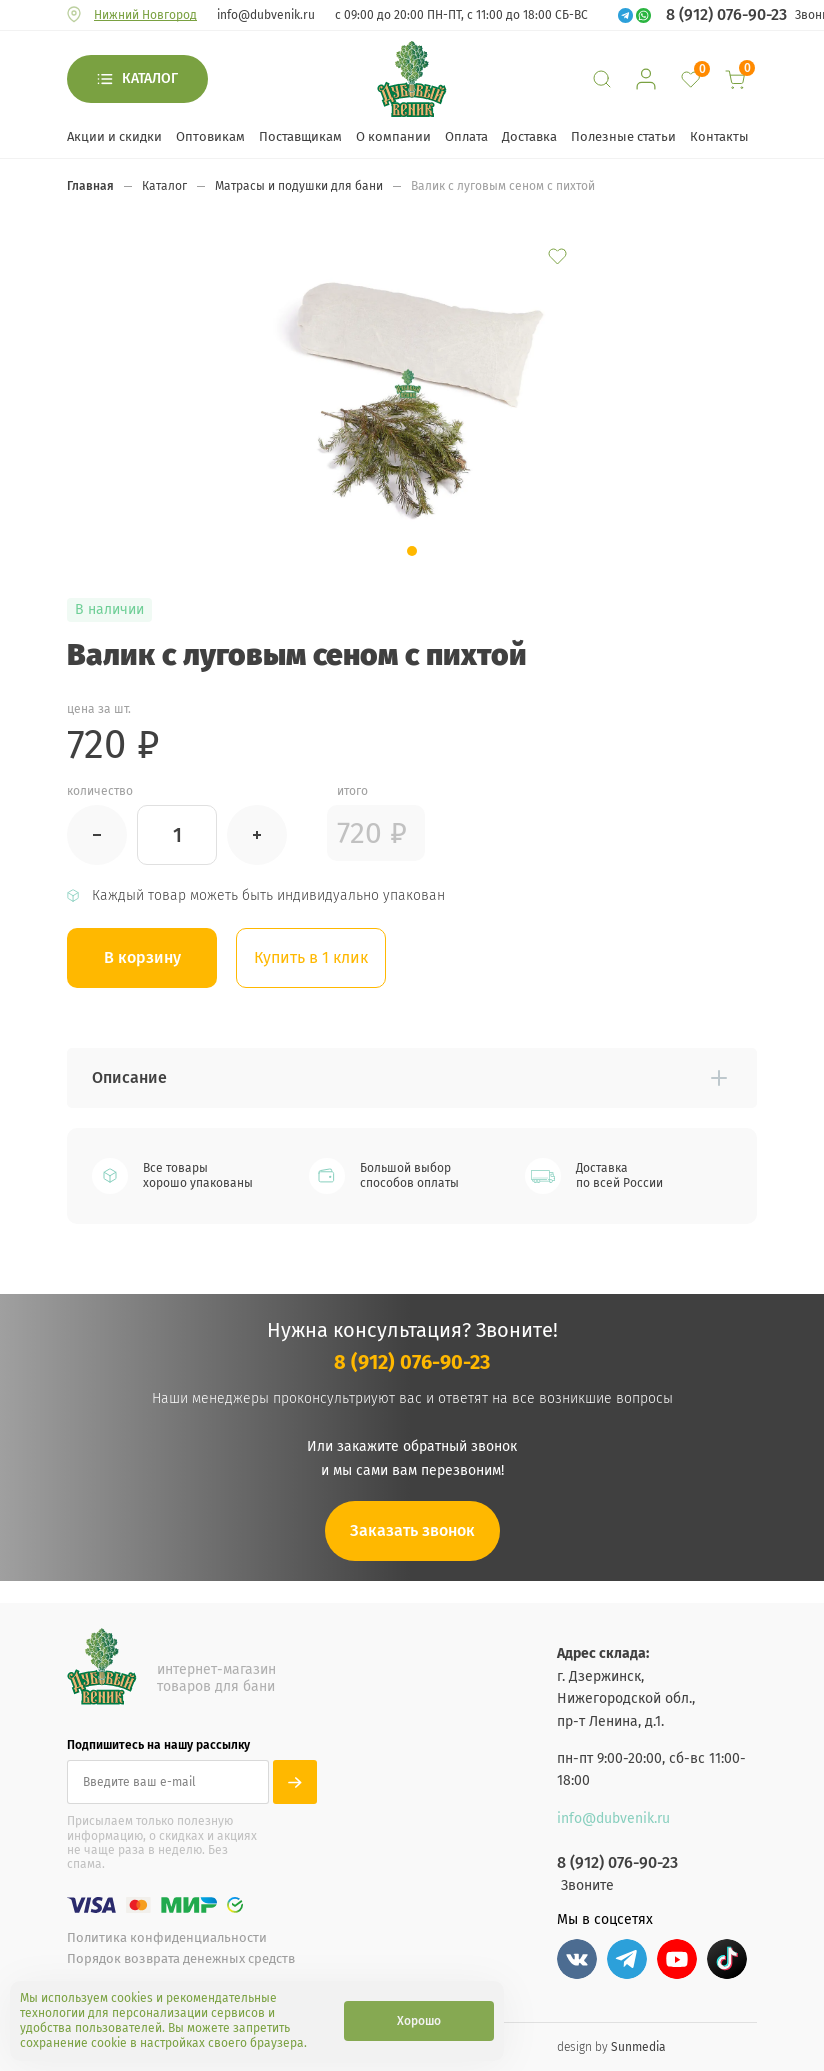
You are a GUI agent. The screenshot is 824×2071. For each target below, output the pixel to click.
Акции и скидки (114, 136)
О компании (393, 136)
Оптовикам (210, 136)
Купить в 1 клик (312, 957)
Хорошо (419, 2021)
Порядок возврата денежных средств (181, 1958)
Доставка (529, 136)
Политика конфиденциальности (167, 1937)
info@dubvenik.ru (266, 15)
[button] (412, 551)
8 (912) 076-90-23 (726, 15)
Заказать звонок (412, 1530)
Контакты (719, 136)
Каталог (150, 78)
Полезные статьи (623, 136)
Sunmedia (638, 2046)
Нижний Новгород (145, 15)
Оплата (466, 136)
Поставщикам (300, 136)
